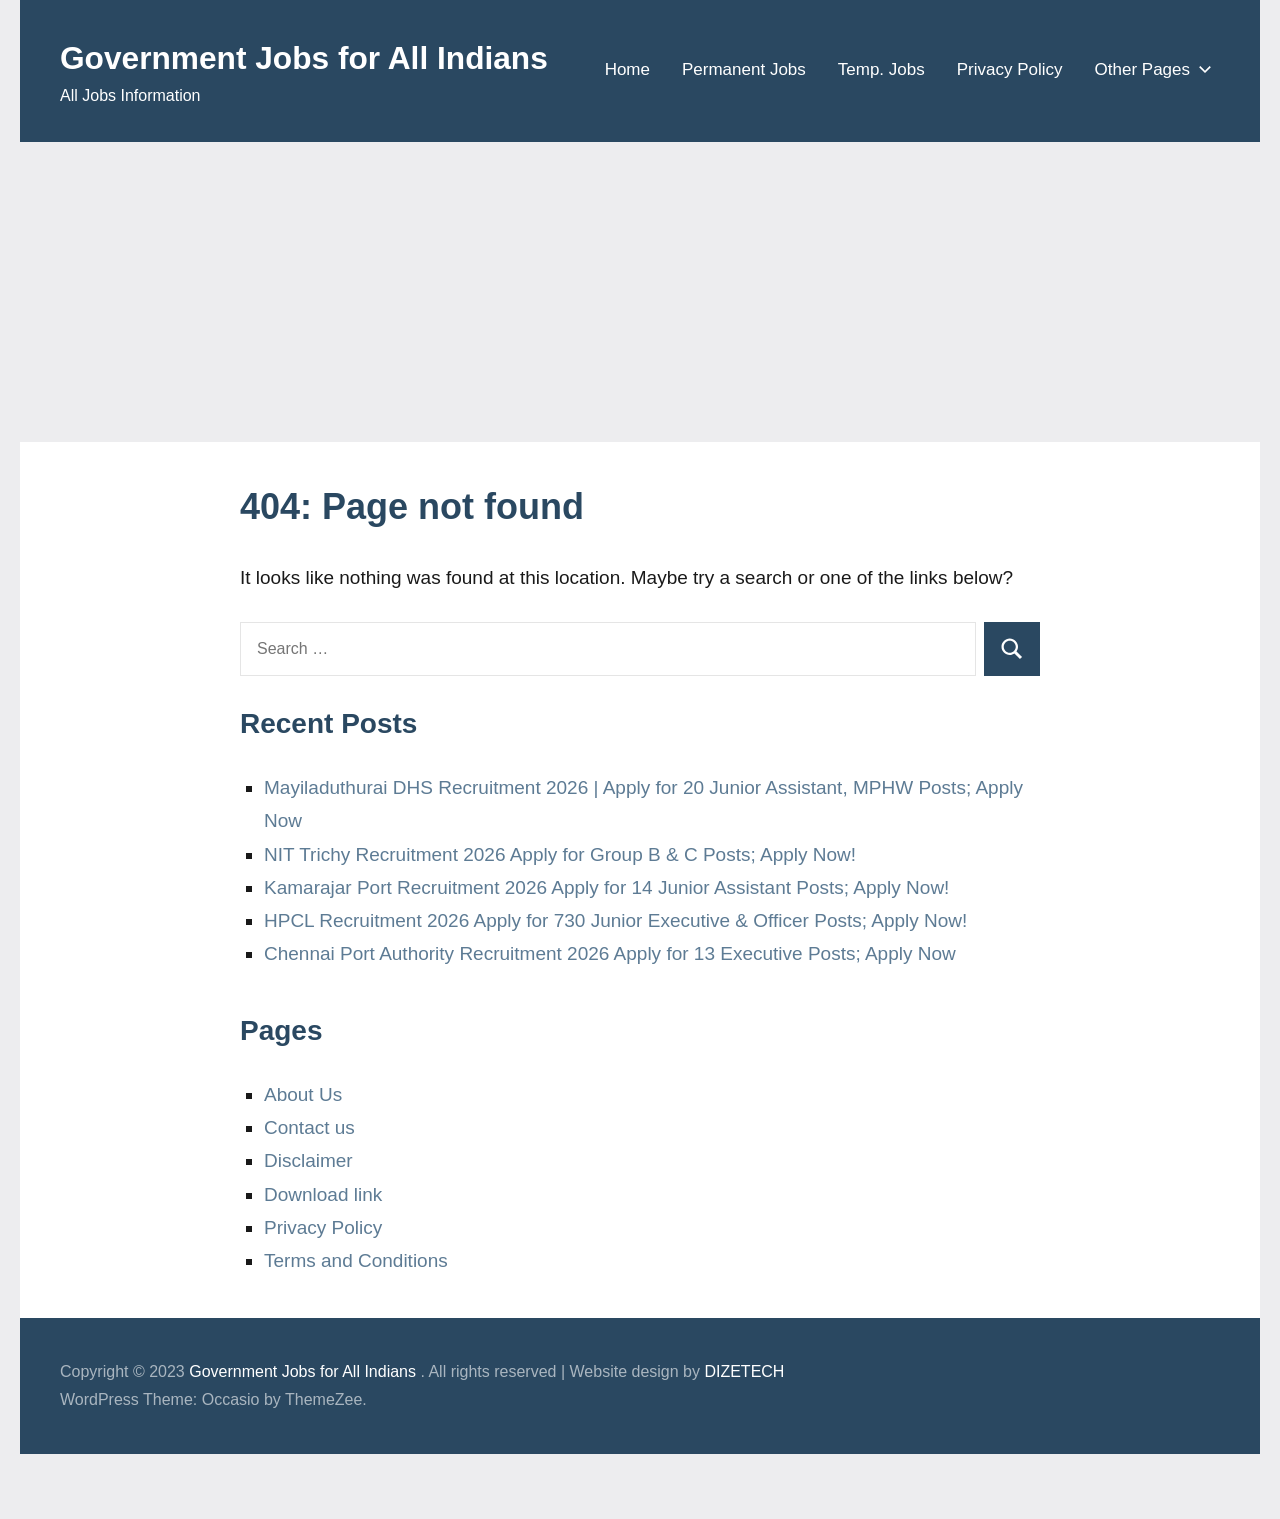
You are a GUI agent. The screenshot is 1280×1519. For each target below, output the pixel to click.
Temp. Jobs (881, 140)
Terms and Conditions (356, 1325)
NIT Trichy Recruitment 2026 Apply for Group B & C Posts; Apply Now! (560, 918)
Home (627, 140)
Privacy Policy (1010, 140)
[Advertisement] (640, 357)
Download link (323, 1258)
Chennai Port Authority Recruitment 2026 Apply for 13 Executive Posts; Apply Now (610, 1018)
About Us (303, 1159)
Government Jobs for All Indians (337, 56)
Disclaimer (308, 1225)
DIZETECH (744, 1436)
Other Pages (1149, 140)
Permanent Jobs (744, 140)
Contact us (309, 1192)
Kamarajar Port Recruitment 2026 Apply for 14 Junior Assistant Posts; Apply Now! (606, 952)
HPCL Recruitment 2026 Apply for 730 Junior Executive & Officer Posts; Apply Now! (615, 985)
